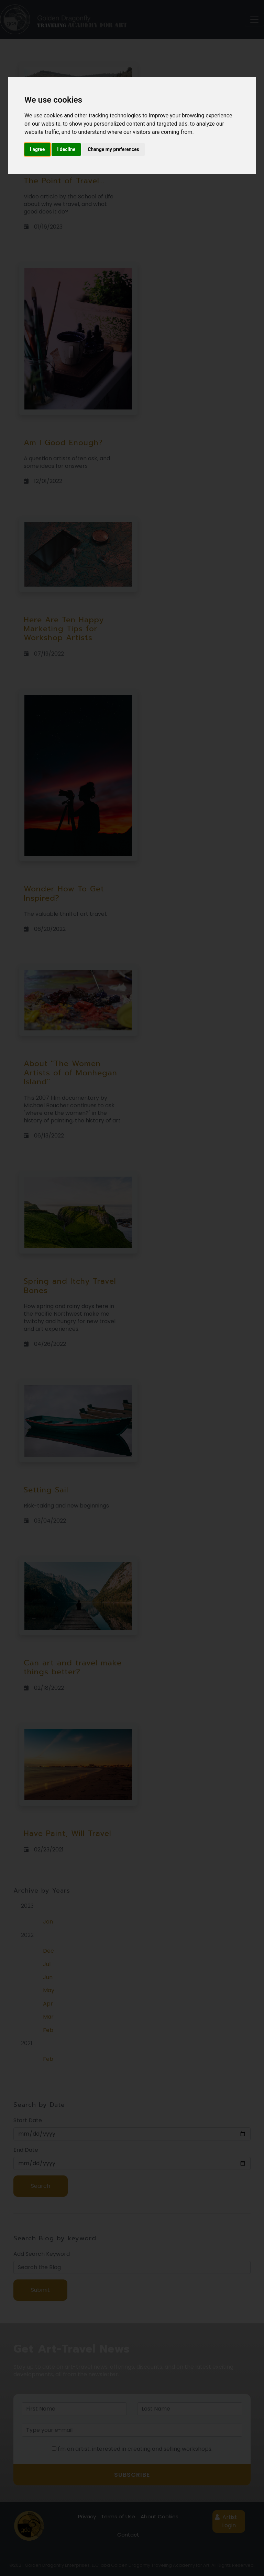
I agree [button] (37, 149)
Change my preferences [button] (113, 149)
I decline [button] (66, 149)
